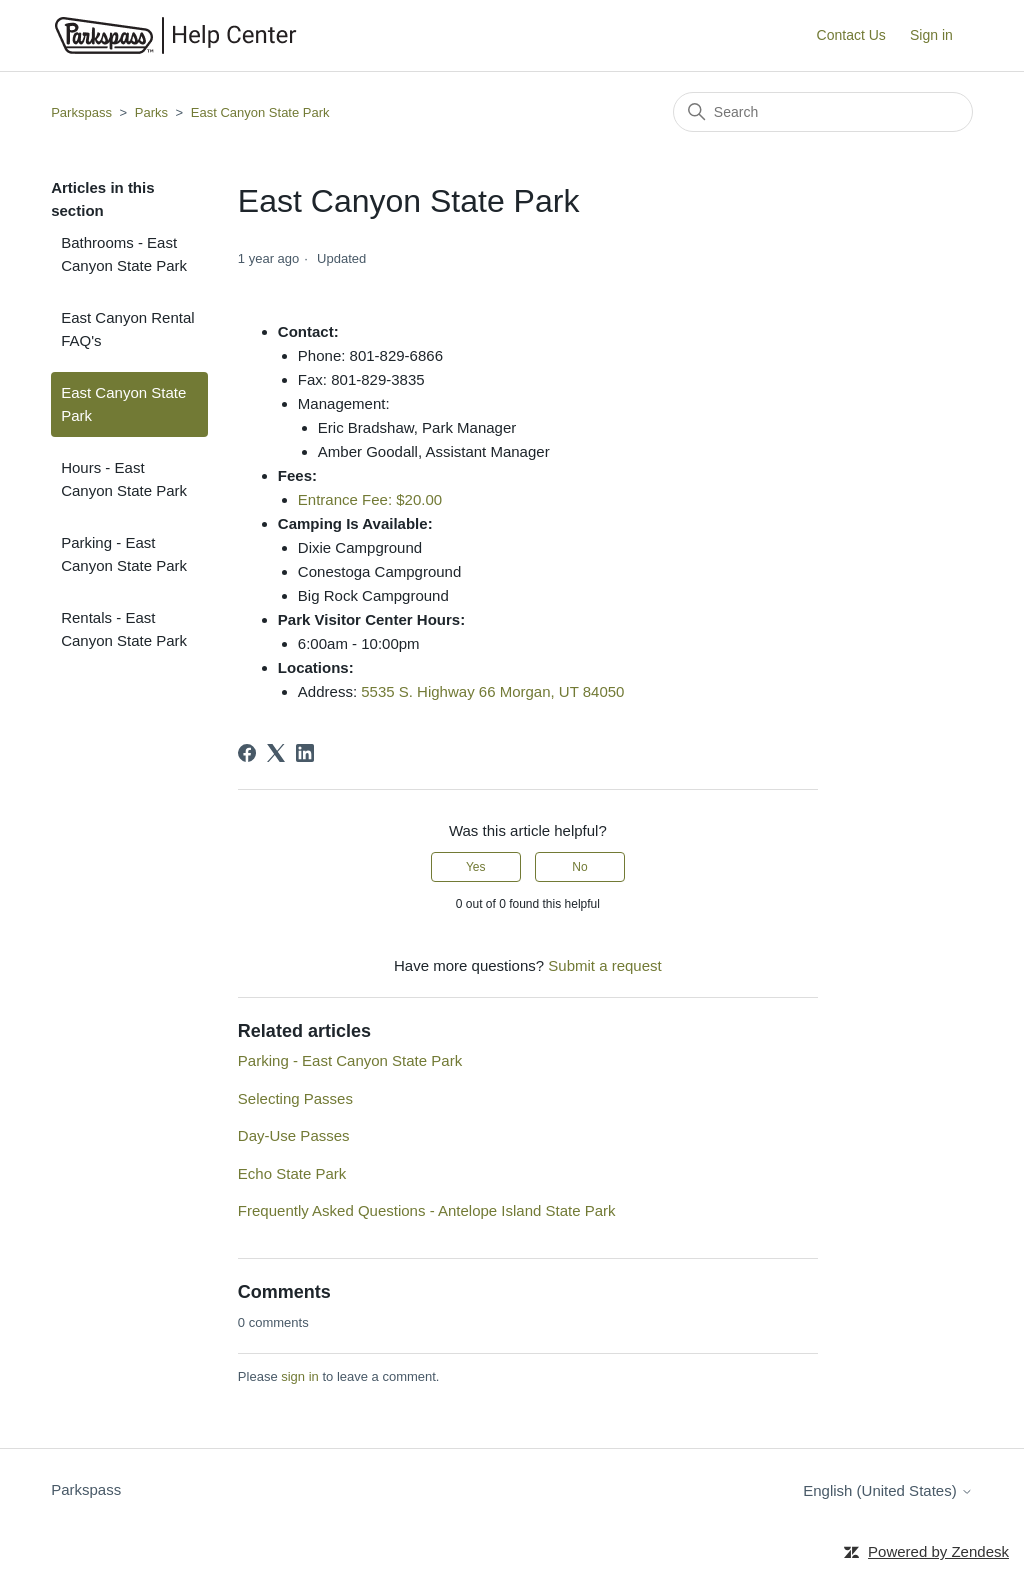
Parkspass (81, 112)
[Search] (823, 112)
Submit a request (604, 965)
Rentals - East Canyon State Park (124, 629)
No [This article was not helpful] (579, 867)
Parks (151, 112)
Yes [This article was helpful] (476, 867)
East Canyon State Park (260, 112)
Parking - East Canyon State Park (124, 554)
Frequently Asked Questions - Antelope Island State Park (427, 1210)
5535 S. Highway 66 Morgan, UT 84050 (492, 691)
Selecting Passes (295, 1098)
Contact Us (851, 35)
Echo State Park (292, 1173)
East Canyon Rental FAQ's (127, 329)
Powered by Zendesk (938, 1551)
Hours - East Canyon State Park (124, 479)
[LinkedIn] (305, 753)
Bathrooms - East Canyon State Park (124, 254)
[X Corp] (276, 753)
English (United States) (888, 1490)
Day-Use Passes (294, 1135)
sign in (300, 1376)
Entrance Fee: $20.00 (370, 499)
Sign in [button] (931, 35)
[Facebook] (247, 753)
